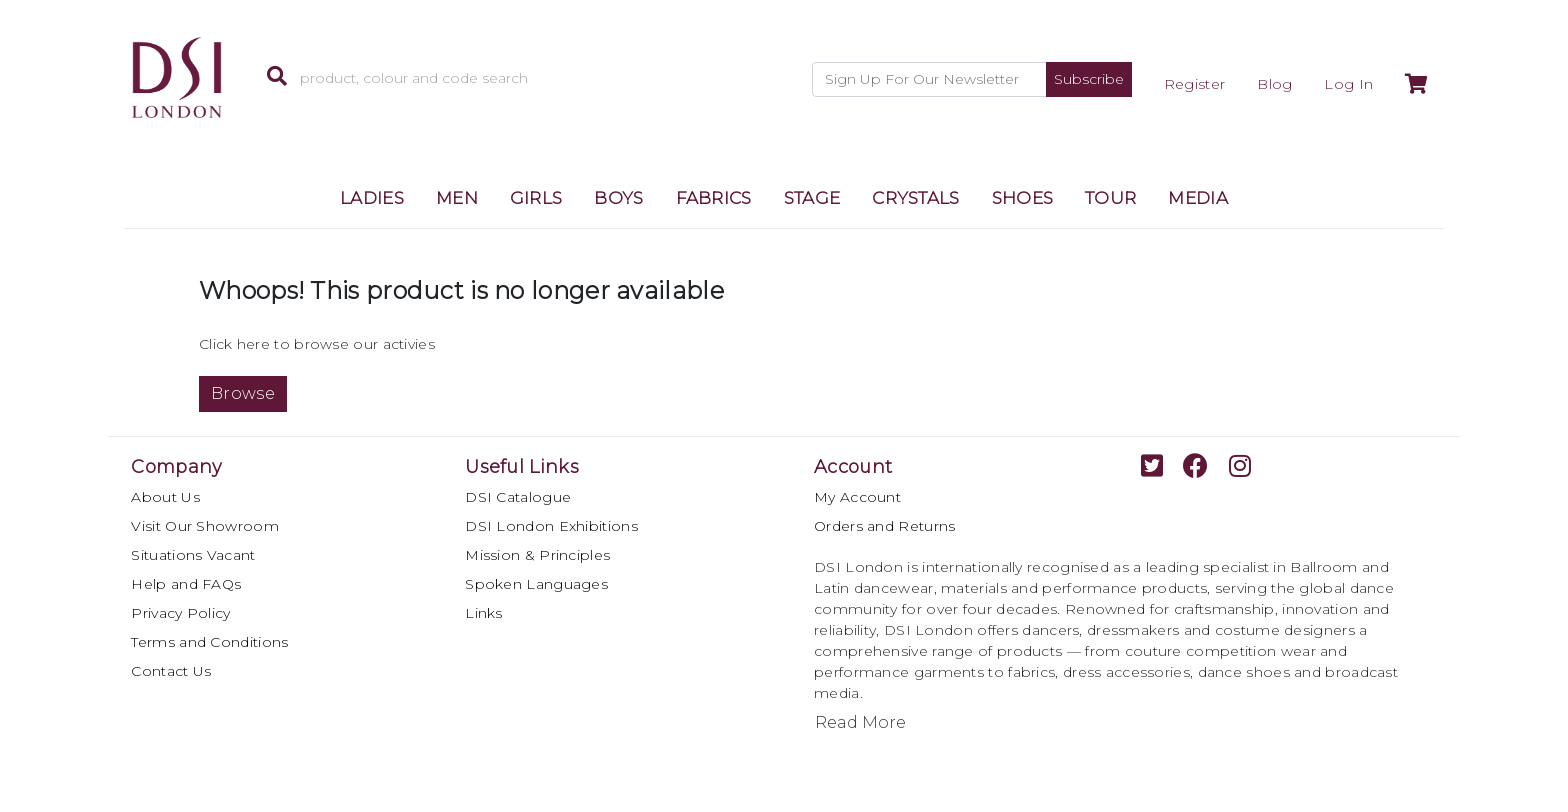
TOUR (1110, 198)
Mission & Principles (537, 555)
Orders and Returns (884, 526)
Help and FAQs (186, 584)
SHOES (1023, 198)
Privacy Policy (180, 613)
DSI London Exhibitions (551, 526)
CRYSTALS (915, 198)
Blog (1274, 84)
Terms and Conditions (209, 642)
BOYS (618, 198)
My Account (857, 497)
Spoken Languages (536, 584)
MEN (457, 198)
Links (484, 613)
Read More (860, 722)
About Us (165, 497)
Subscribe (1089, 79)
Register (1194, 84)
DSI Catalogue (518, 497)
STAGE (812, 198)
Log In (1348, 84)
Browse (243, 393)
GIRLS (536, 198)
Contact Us (171, 671)
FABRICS (714, 198)
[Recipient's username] (929, 79)
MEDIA (1198, 198)
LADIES (372, 198)
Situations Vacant (193, 555)
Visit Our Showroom (204, 526)
